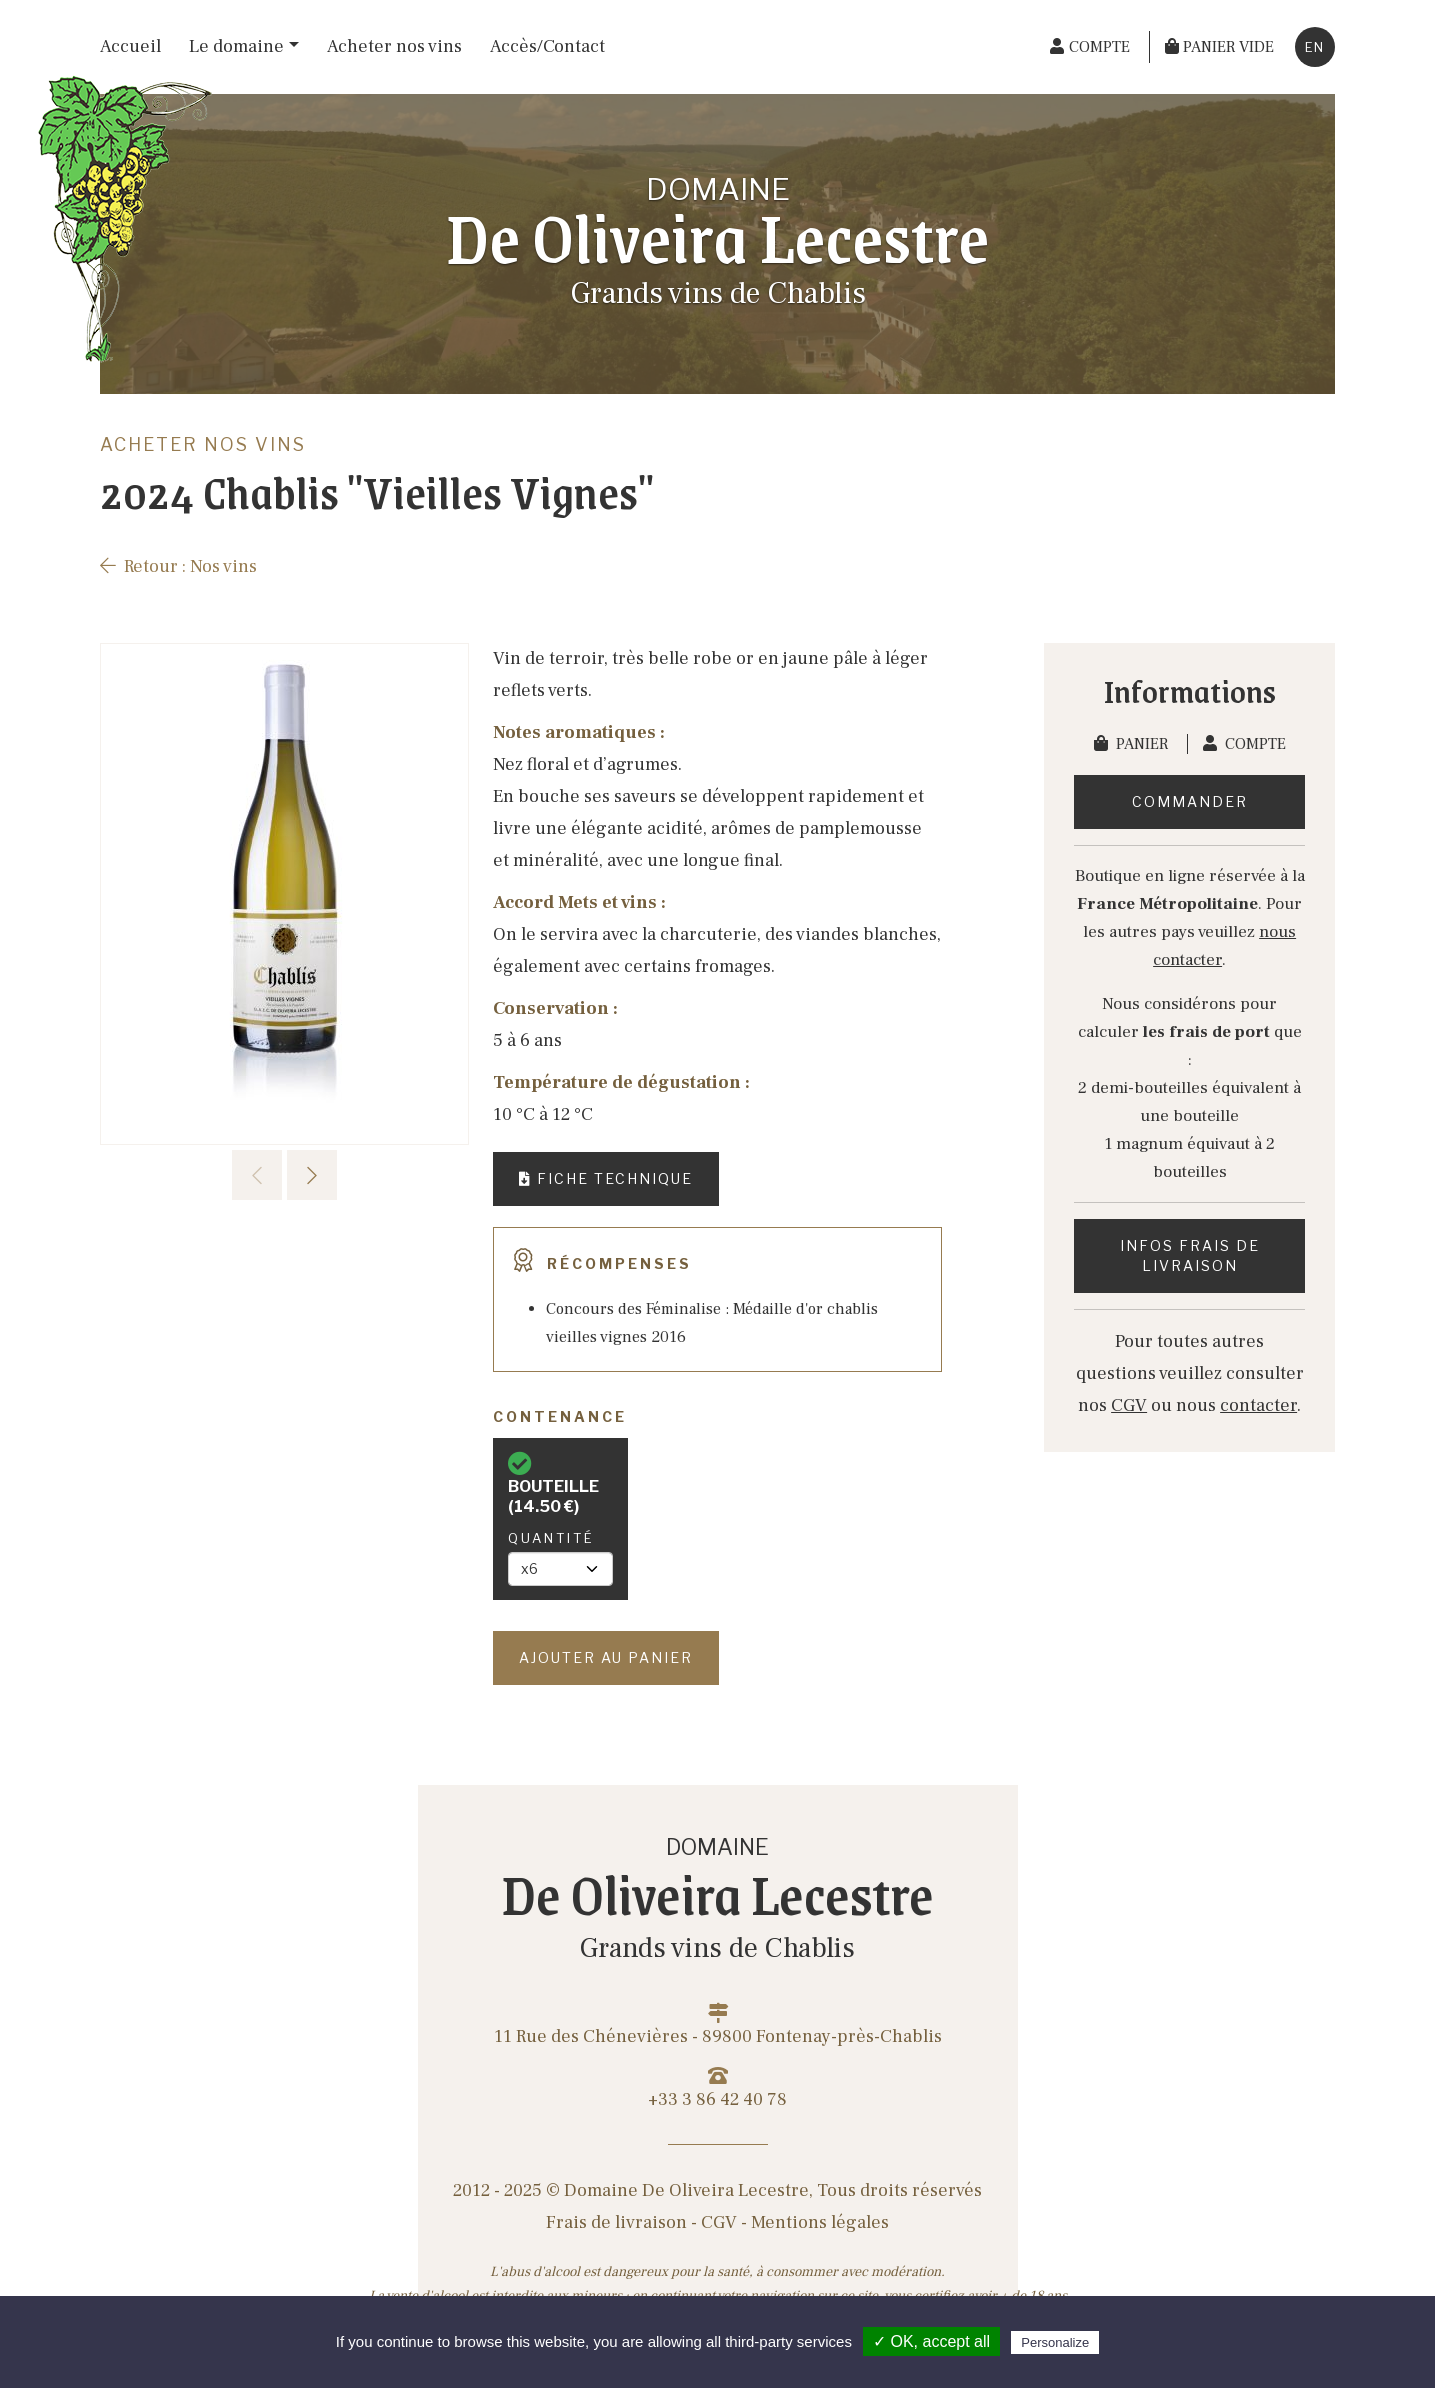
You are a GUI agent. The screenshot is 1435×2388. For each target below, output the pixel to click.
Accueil (130, 46)
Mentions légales (820, 2222)
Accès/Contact (547, 46)
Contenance (560, 1416)
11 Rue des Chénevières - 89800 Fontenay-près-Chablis (717, 2025)
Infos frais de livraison (1190, 1255)
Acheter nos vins (394, 46)
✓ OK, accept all (931, 2341)
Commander (1190, 801)
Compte (1244, 744)
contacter (1258, 1405)
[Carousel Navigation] (284, 1175)
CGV (1129, 1405)
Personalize (1055, 2342)
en (1314, 47)
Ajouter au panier (606, 1657)
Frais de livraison (616, 2222)
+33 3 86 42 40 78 (717, 2088)
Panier (1133, 744)
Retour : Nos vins (178, 566)
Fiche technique (606, 1178)
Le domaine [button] (236, 46)
